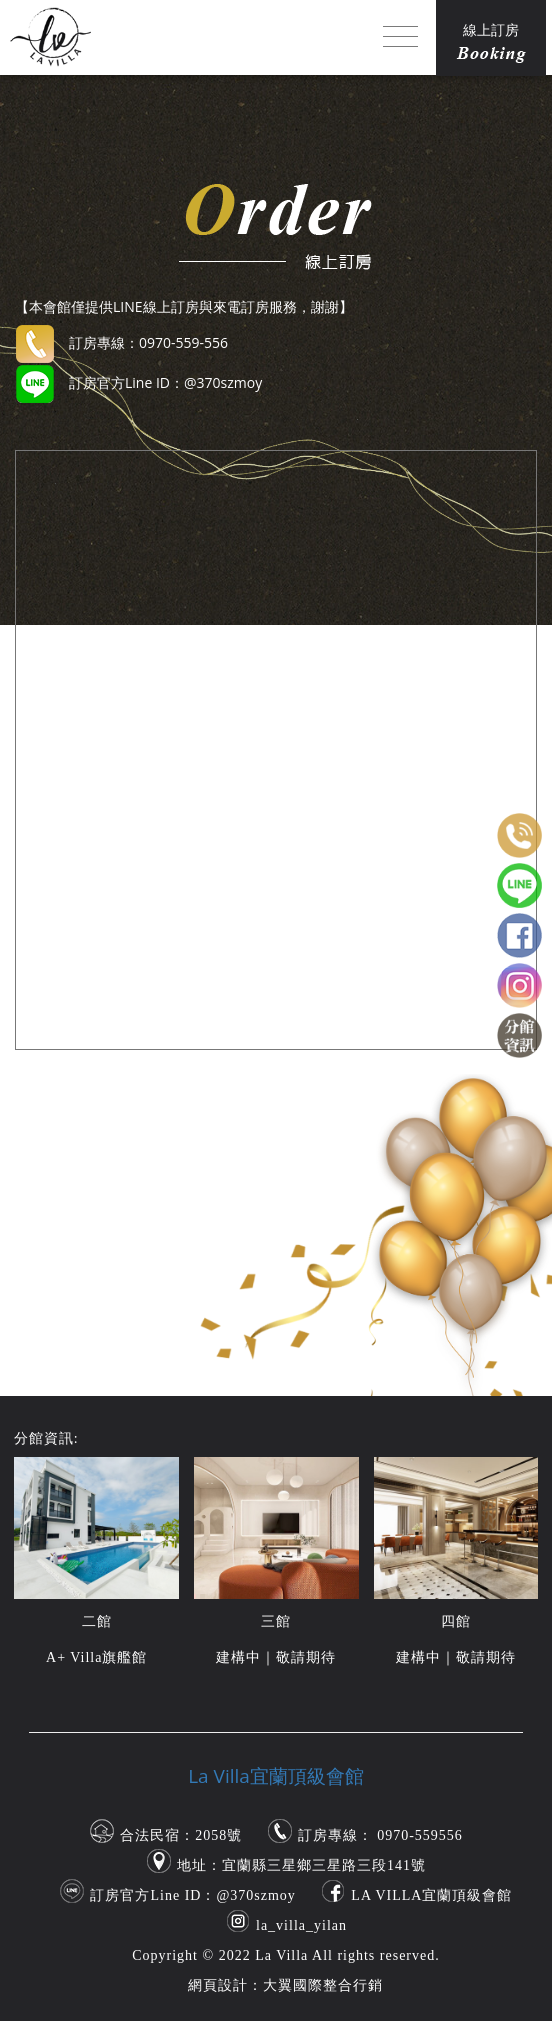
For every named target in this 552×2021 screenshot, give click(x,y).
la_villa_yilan (301, 1925)
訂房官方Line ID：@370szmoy (192, 1895)
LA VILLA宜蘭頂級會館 (431, 1895)
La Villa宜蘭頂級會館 (276, 1776)
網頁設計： (225, 1985)
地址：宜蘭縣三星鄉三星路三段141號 (301, 1865)
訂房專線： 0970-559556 (380, 1835)
